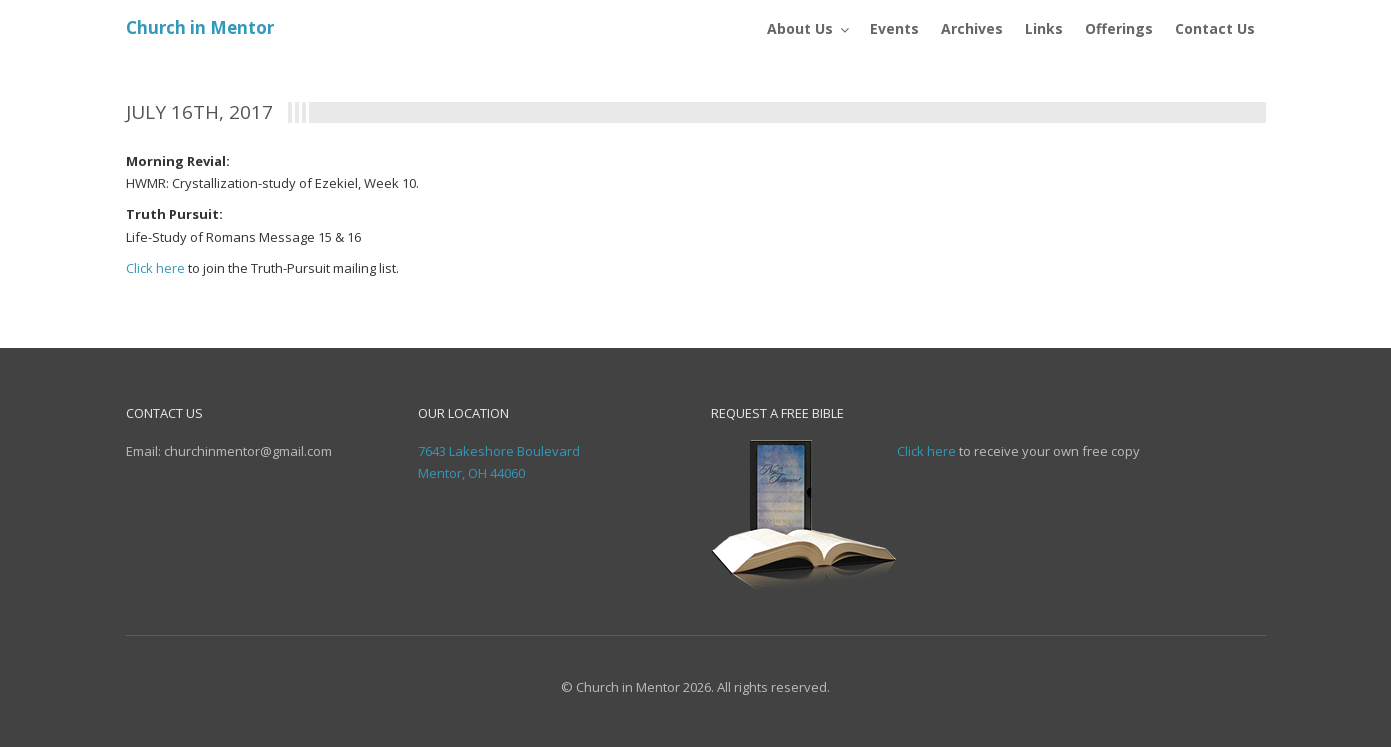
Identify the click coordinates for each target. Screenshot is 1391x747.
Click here (155, 268)
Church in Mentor (200, 27)
